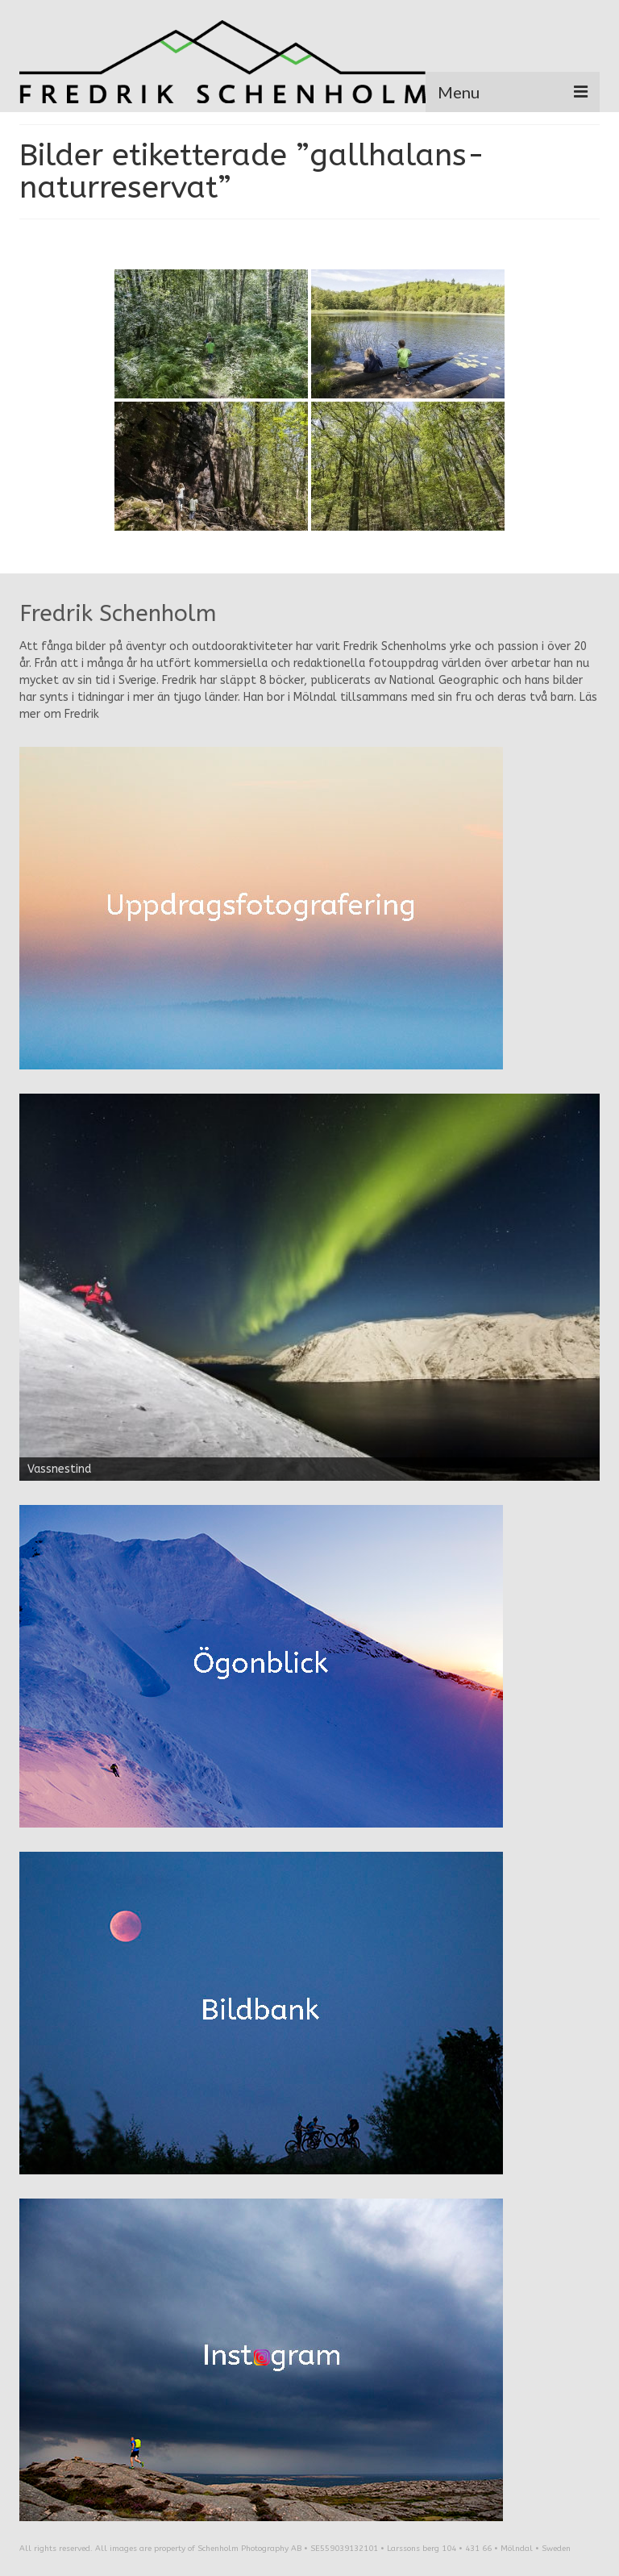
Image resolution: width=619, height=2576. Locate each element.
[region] (309, 1287)
